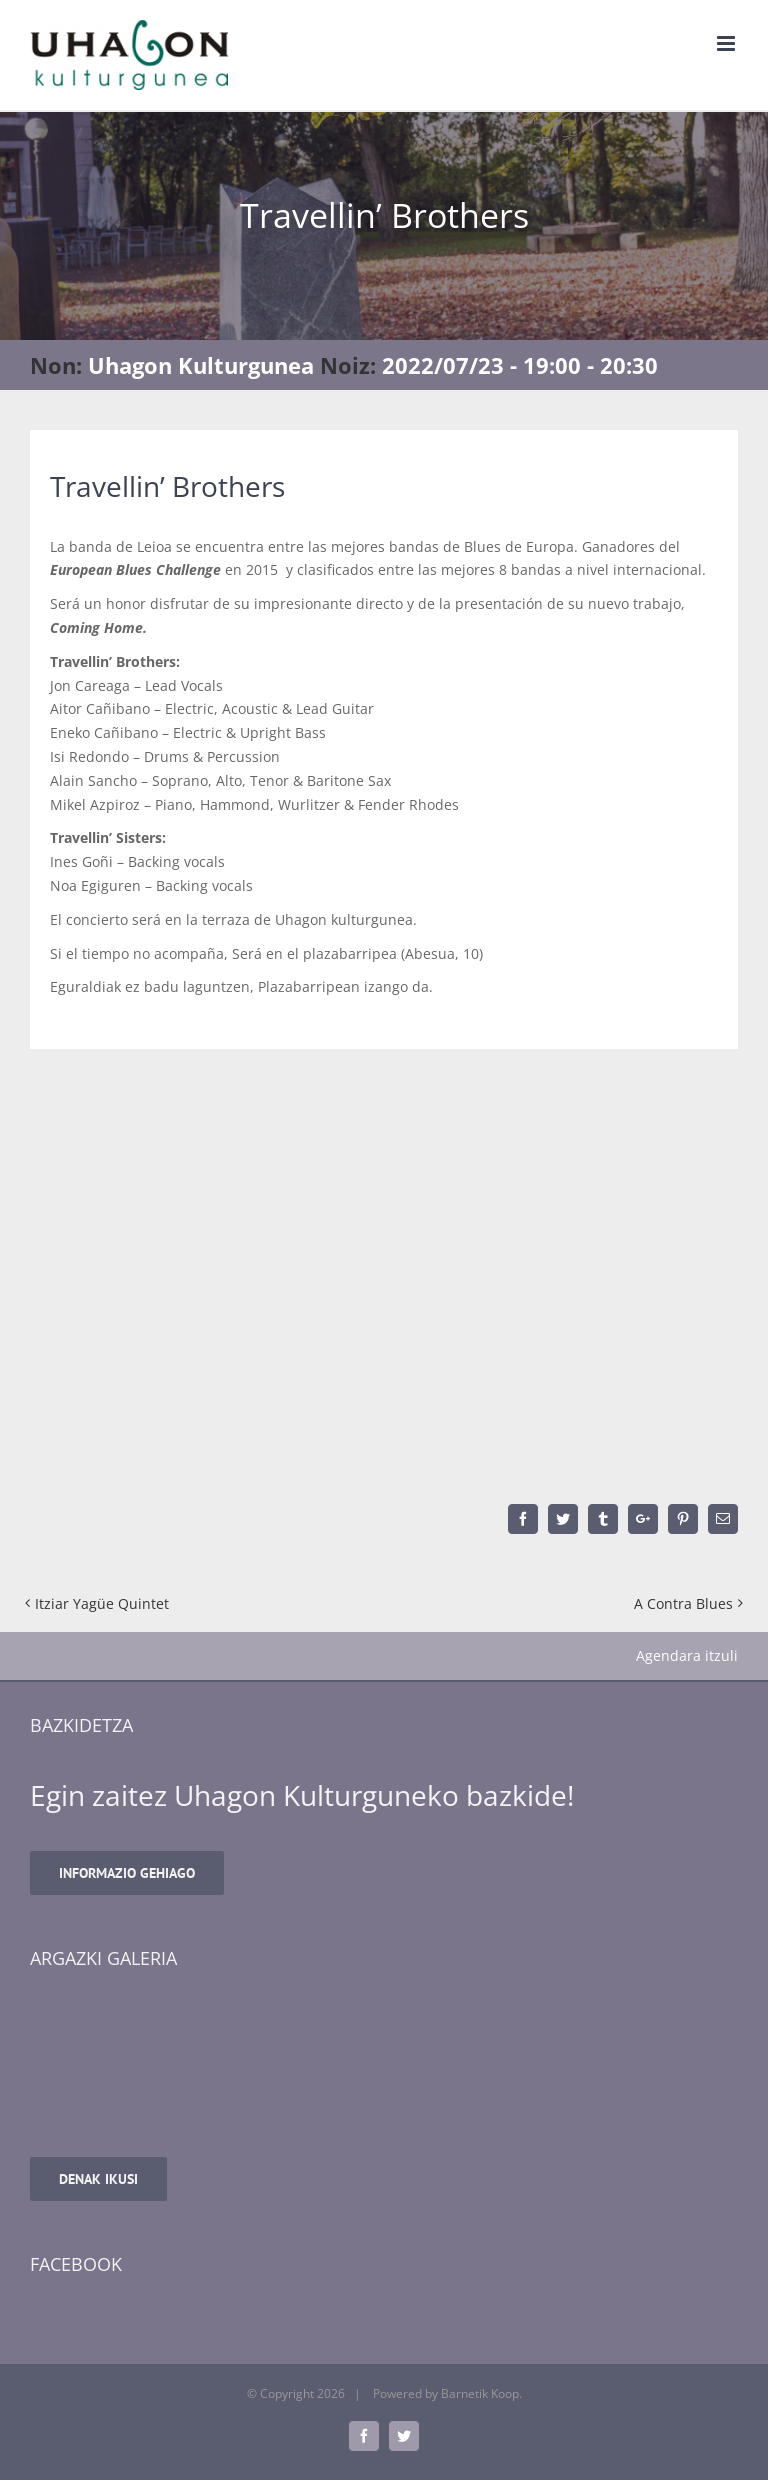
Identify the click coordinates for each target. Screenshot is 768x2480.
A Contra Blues (683, 1603)
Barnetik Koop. (481, 2393)
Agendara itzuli (687, 1655)
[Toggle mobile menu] (727, 43)
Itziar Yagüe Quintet (102, 1603)
